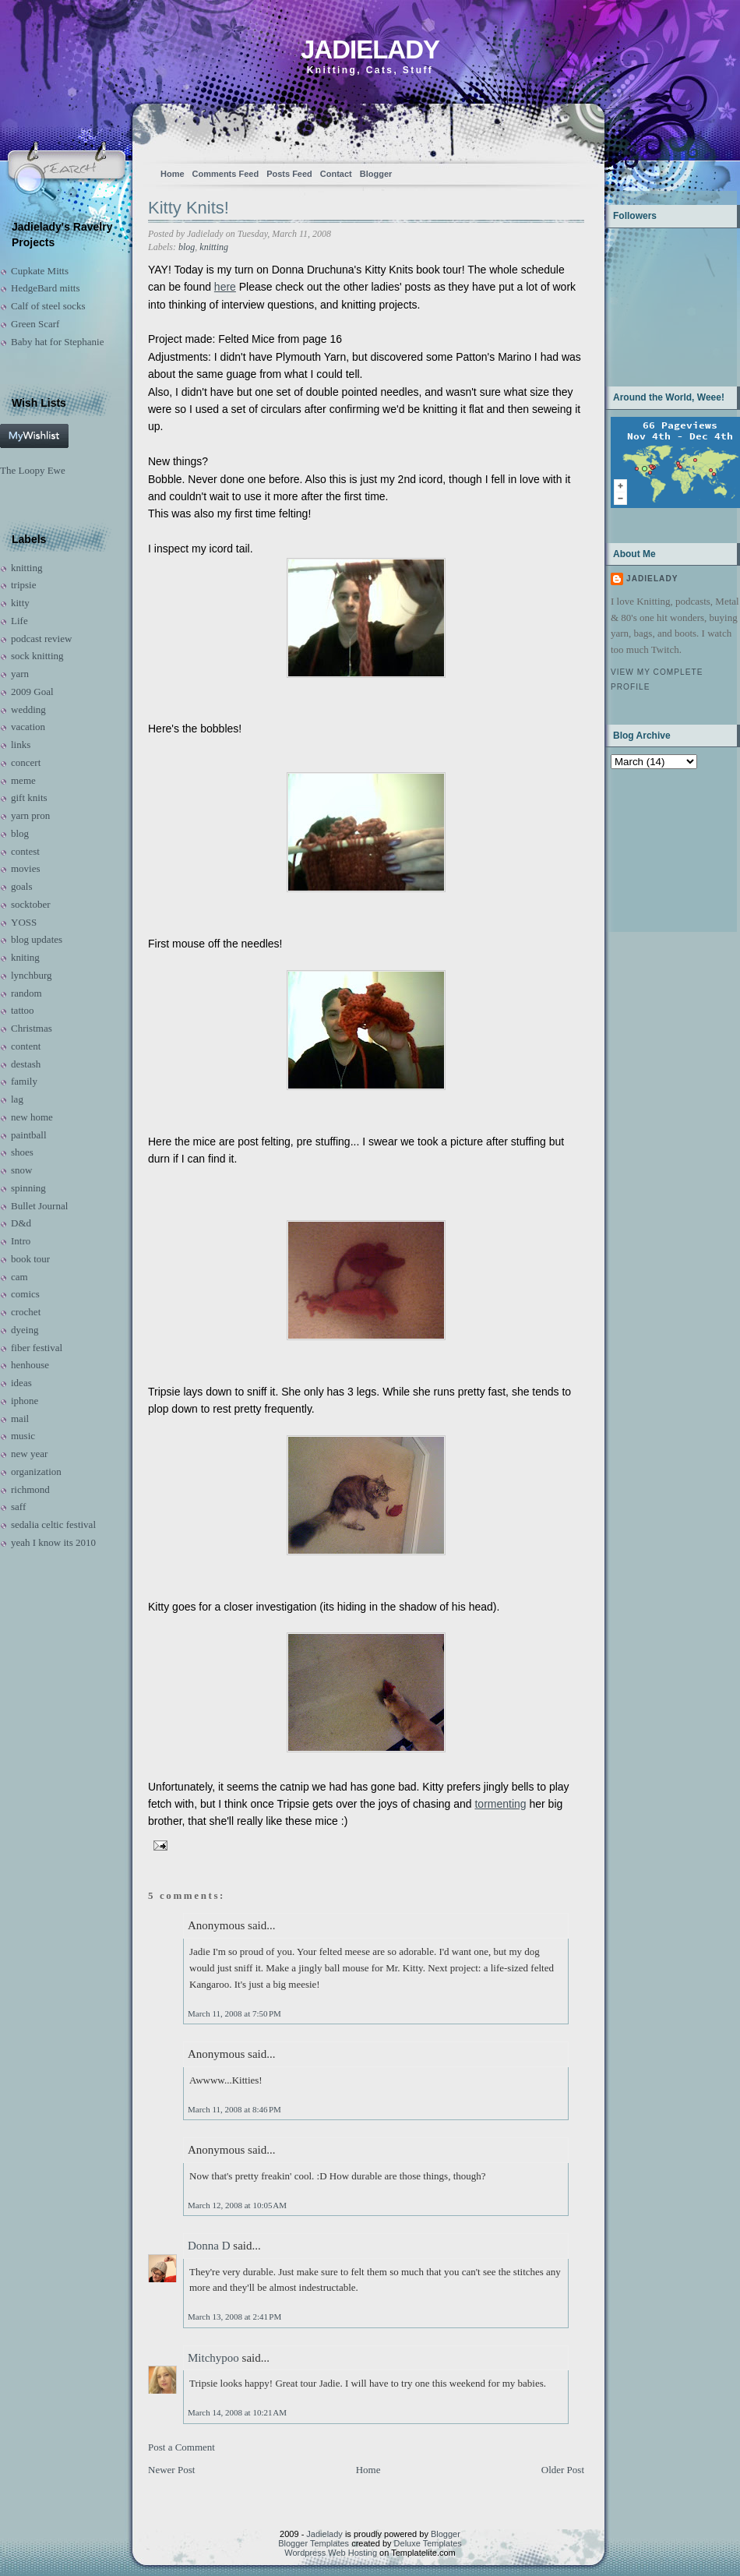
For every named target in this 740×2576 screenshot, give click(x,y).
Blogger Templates (313, 2543)
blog (20, 833)
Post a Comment (181, 2447)
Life (19, 620)
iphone (24, 1400)
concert (26, 762)
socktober (31, 904)
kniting (25, 957)
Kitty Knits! (188, 207)
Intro (20, 1241)
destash (26, 1064)
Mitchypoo (213, 2358)
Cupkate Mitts (40, 271)
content (26, 1046)
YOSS (24, 922)
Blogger (376, 173)
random (26, 993)
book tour (30, 1259)
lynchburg (31, 975)
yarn (20, 673)
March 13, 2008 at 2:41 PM (234, 2316)
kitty (20, 603)
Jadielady (370, 49)
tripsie (24, 585)
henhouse (30, 1365)
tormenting (500, 1804)
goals (21, 886)
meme (23, 780)
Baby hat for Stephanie (57, 342)
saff (18, 1506)
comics (25, 1294)
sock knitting (37, 656)
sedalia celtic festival (53, 1524)
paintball (29, 1135)
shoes (22, 1152)
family (24, 1081)
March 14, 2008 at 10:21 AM (237, 2412)
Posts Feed (289, 173)
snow (21, 1170)
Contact (336, 173)
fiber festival (36, 1347)
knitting (26, 567)
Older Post (562, 2469)
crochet (26, 1312)
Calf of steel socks (48, 306)
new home (32, 1117)
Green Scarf (35, 324)
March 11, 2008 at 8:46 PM (234, 2109)
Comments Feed (225, 173)
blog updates (36, 939)
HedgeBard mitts (45, 288)
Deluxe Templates (428, 2543)
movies (26, 868)
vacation (28, 726)
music (23, 1436)
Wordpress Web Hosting (330, 2552)
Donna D (209, 2245)
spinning (28, 1188)
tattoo (22, 1010)
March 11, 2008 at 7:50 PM (234, 2013)
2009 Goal (32, 691)
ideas (21, 1383)
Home (172, 173)
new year (29, 1453)
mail (20, 1418)
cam (19, 1277)
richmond (30, 1489)
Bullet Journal (39, 1206)
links (20, 744)
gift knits (29, 797)
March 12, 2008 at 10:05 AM (237, 2205)
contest (25, 851)
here (225, 287)
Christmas (31, 1028)
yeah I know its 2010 (53, 1542)
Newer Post (171, 2469)
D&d (21, 1223)
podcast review (41, 638)
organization (36, 1471)
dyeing (24, 1330)
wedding (28, 709)
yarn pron (30, 815)
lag (17, 1099)
